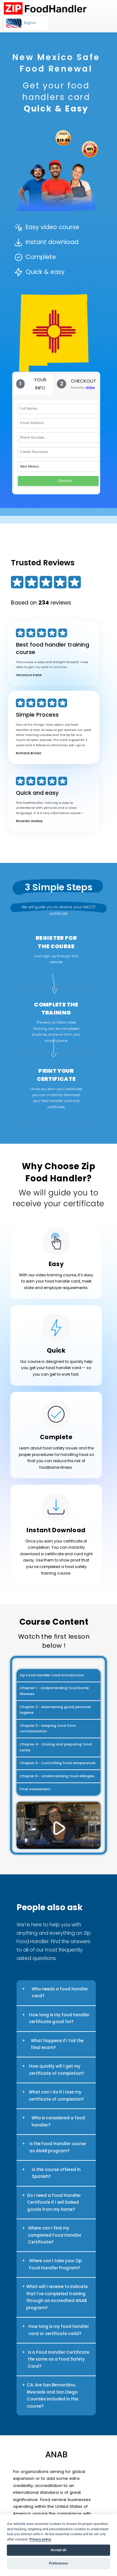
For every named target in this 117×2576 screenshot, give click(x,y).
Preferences (58, 2563)
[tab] (33, 383)
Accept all (58, 2550)
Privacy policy (40, 2539)
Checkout (65, 481)
